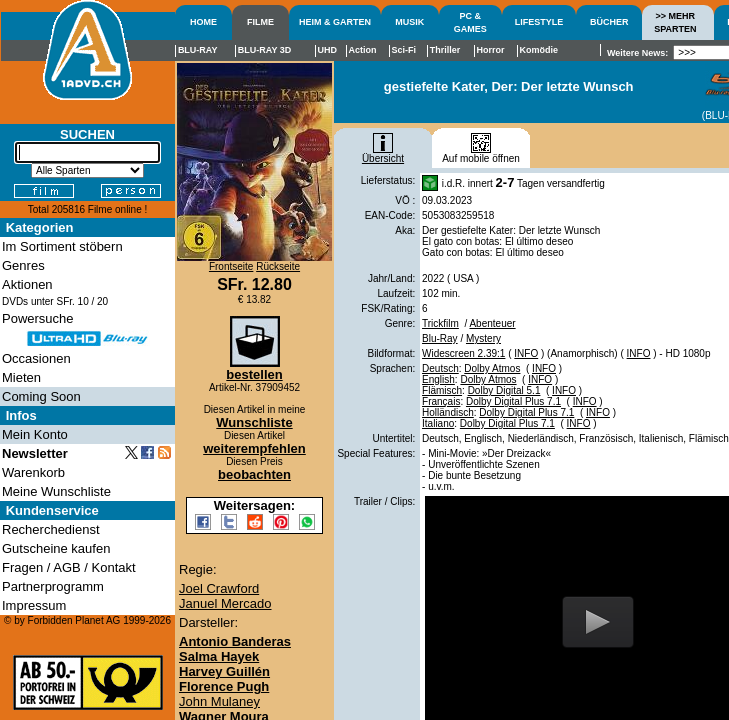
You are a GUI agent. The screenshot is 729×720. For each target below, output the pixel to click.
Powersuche (38, 318)
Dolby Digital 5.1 (504, 390)
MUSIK (409, 22)
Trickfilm (440, 323)
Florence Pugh (224, 686)
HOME (203, 22)
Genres (23, 265)
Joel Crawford (219, 588)
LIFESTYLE (539, 22)
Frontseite (231, 266)
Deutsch (440, 368)
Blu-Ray (440, 338)
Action (362, 50)
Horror (490, 50)
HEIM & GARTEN (335, 22)
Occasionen (36, 358)
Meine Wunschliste (56, 491)
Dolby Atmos (492, 368)
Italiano (438, 423)
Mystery (483, 338)
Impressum (34, 605)
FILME (260, 22)
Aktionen (27, 284)
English (438, 379)
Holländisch (448, 412)
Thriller (445, 50)
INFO (526, 353)
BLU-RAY (198, 50)
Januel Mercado (225, 603)
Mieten (21, 377)
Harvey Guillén (224, 671)
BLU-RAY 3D (265, 50)
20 (102, 301)
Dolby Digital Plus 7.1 (513, 401)
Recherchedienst (51, 529)
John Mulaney (219, 701)
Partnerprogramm (53, 586)
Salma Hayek (219, 656)
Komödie (539, 50)
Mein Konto (35, 434)
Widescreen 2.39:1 (463, 353)
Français (441, 401)
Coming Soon (41, 396)
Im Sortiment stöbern (62, 246)
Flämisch (442, 390)
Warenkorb (33, 472)
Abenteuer (492, 323)
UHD (328, 50)
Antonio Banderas (235, 641)
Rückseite (278, 266)
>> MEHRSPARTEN (675, 22)
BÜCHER (609, 22)
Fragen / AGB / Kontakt (69, 567)
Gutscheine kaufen (56, 548)
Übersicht (383, 154)
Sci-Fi (404, 50)
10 (83, 301)
